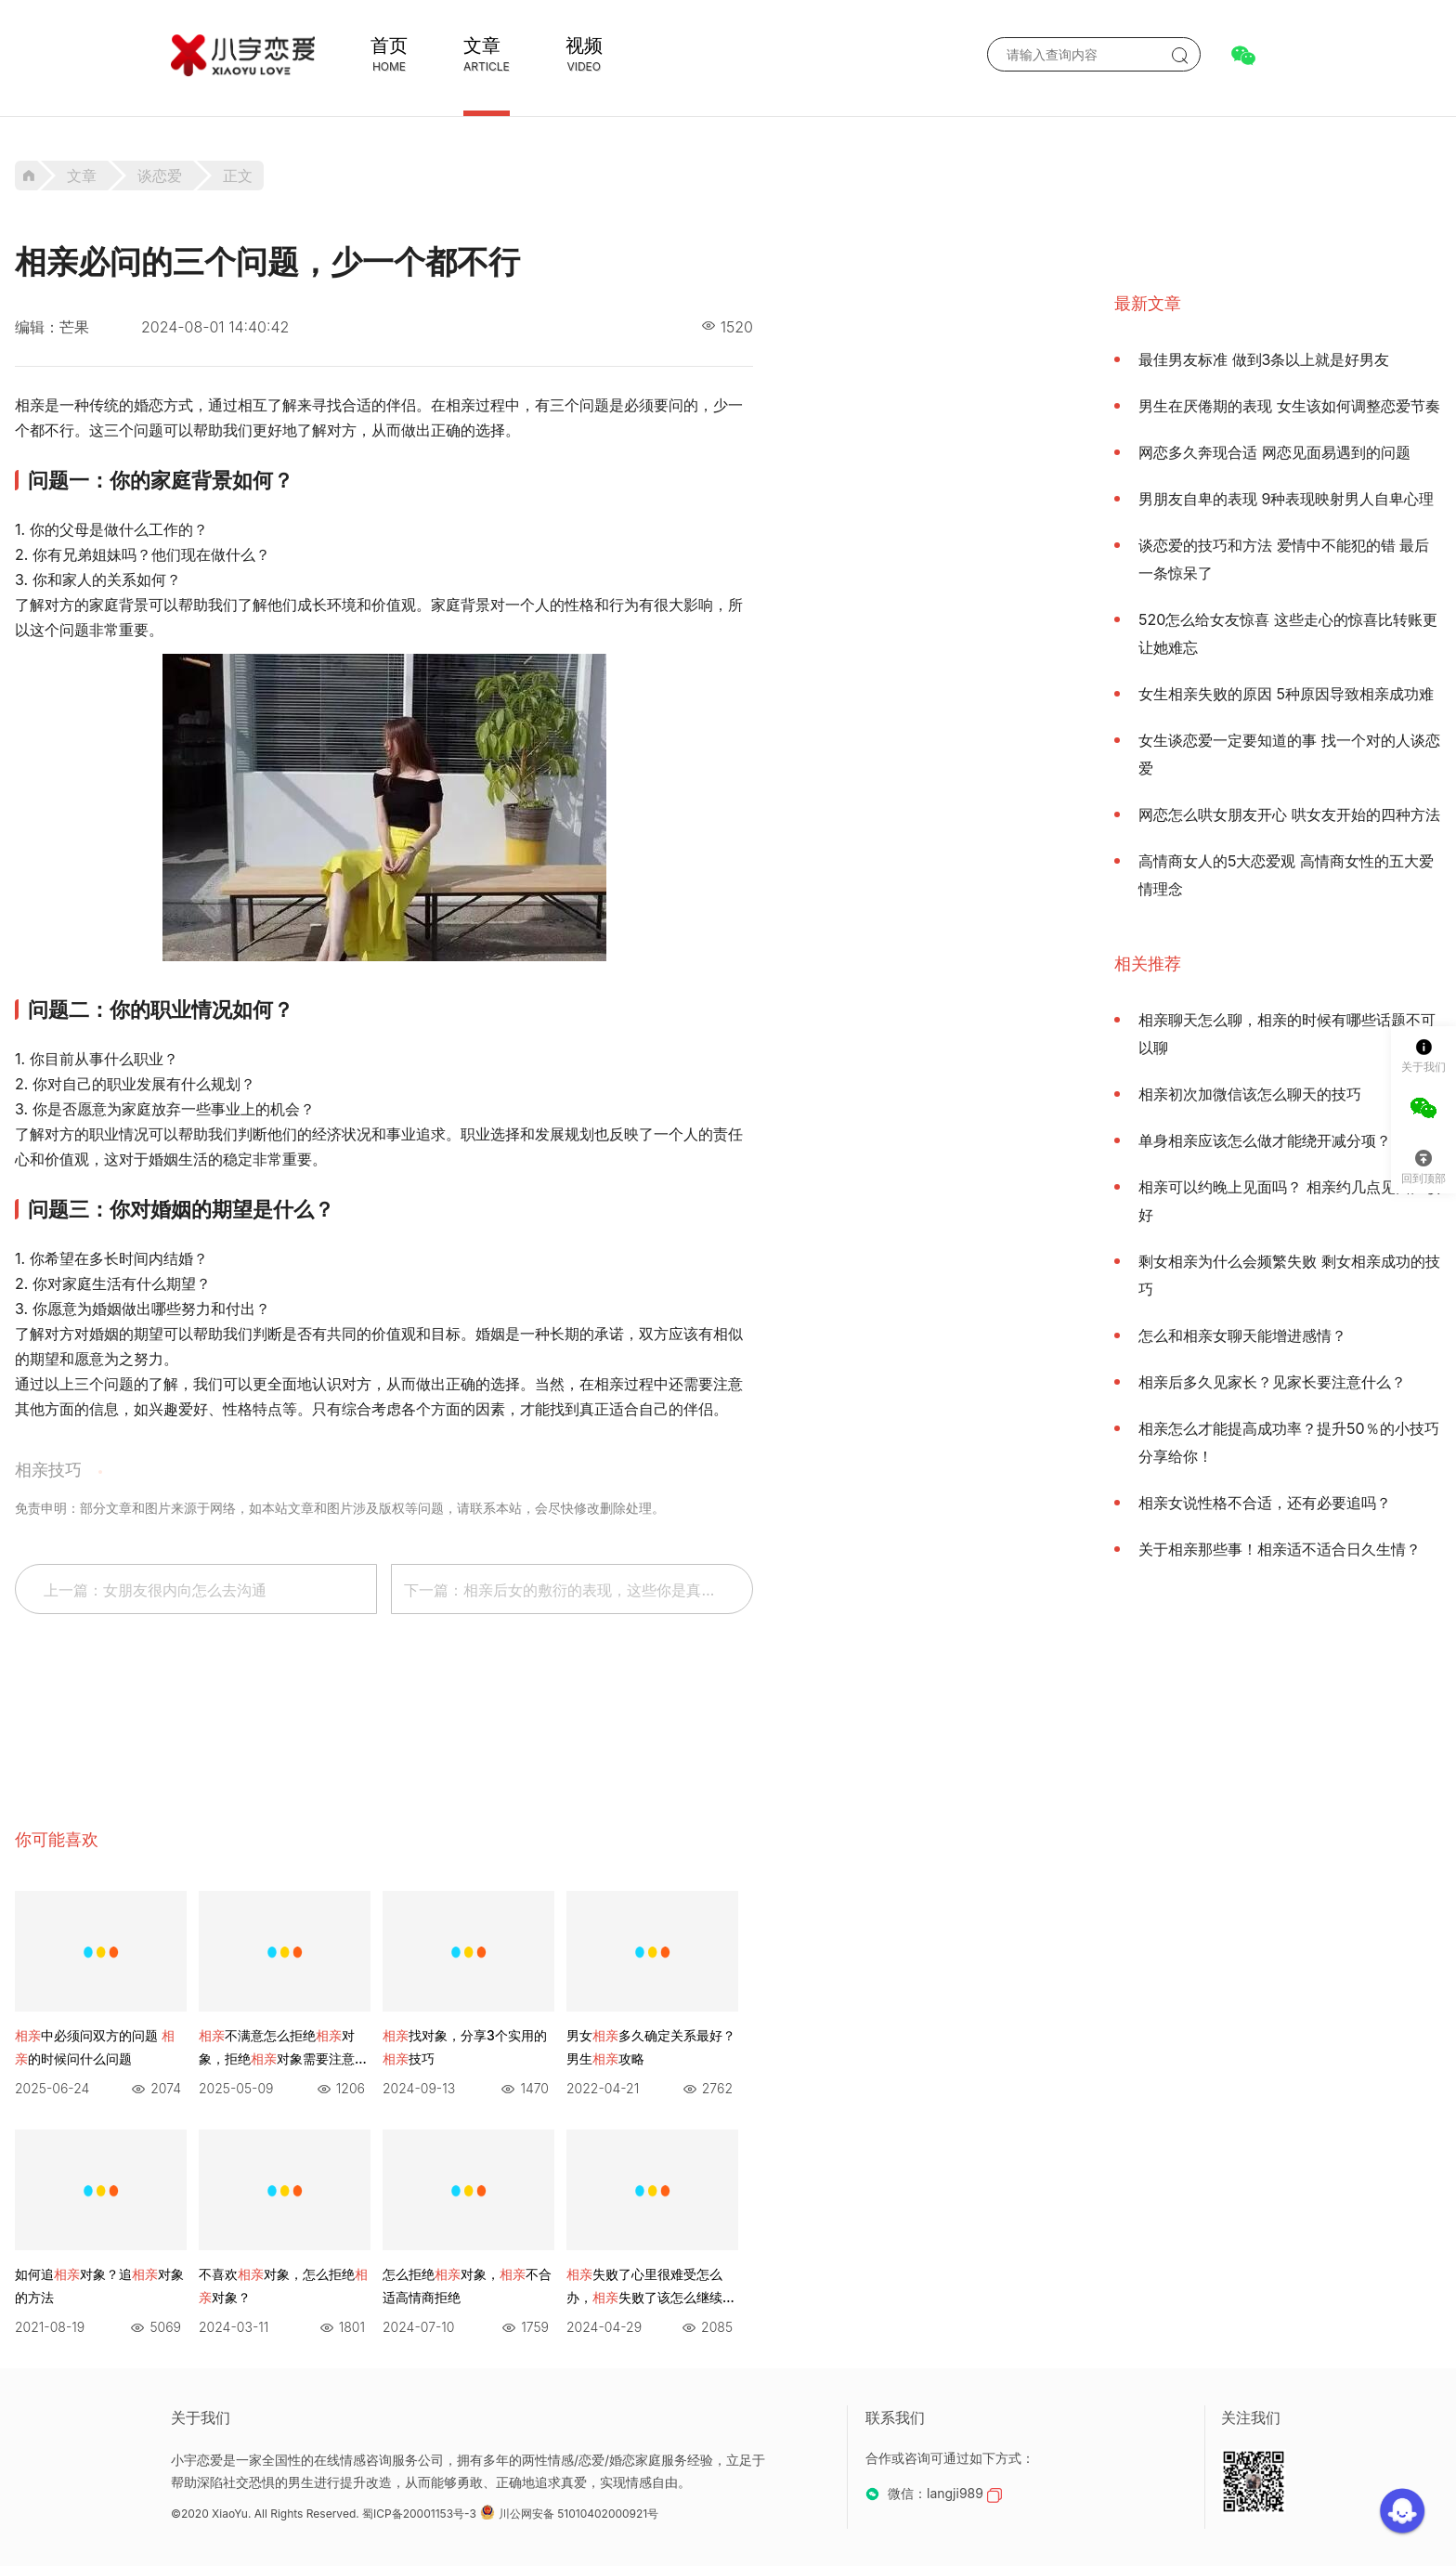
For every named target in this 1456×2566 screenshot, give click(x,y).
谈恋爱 (159, 175)
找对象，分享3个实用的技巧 (465, 2046)
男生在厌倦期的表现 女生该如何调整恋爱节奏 (1289, 406)
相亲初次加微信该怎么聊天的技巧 (1249, 1094)
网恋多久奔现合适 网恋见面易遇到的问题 (1274, 452)
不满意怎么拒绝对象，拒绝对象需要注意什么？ (283, 2048)
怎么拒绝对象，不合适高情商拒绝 (467, 2285)
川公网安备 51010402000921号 (569, 2513)
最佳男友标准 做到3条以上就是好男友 (1263, 359)
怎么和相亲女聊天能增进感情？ (1242, 1335)
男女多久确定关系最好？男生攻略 (650, 2046)
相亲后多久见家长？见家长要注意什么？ (1272, 1382)
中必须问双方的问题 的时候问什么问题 (95, 2046)
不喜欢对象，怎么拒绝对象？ (283, 2285)
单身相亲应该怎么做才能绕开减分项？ (1264, 1140)
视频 (584, 45)
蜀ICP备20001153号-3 (419, 2513)
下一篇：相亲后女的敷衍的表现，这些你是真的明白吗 (578, 1590)
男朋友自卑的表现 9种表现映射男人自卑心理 (1286, 498)
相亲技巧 (48, 1469)
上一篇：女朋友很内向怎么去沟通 (155, 1590)
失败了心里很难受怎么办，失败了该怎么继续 (650, 2287)
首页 (389, 45)
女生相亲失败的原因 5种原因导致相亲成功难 (1286, 693)
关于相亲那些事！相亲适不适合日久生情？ (1279, 1549)
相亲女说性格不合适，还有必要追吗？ (1264, 1502)
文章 (481, 45)
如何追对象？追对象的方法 (99, 2285)
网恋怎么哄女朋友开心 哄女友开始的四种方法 (1289, 814)
